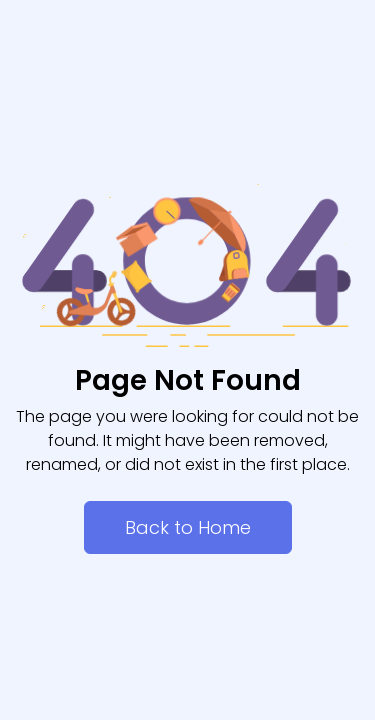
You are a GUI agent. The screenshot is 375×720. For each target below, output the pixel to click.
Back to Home (188, 527)
